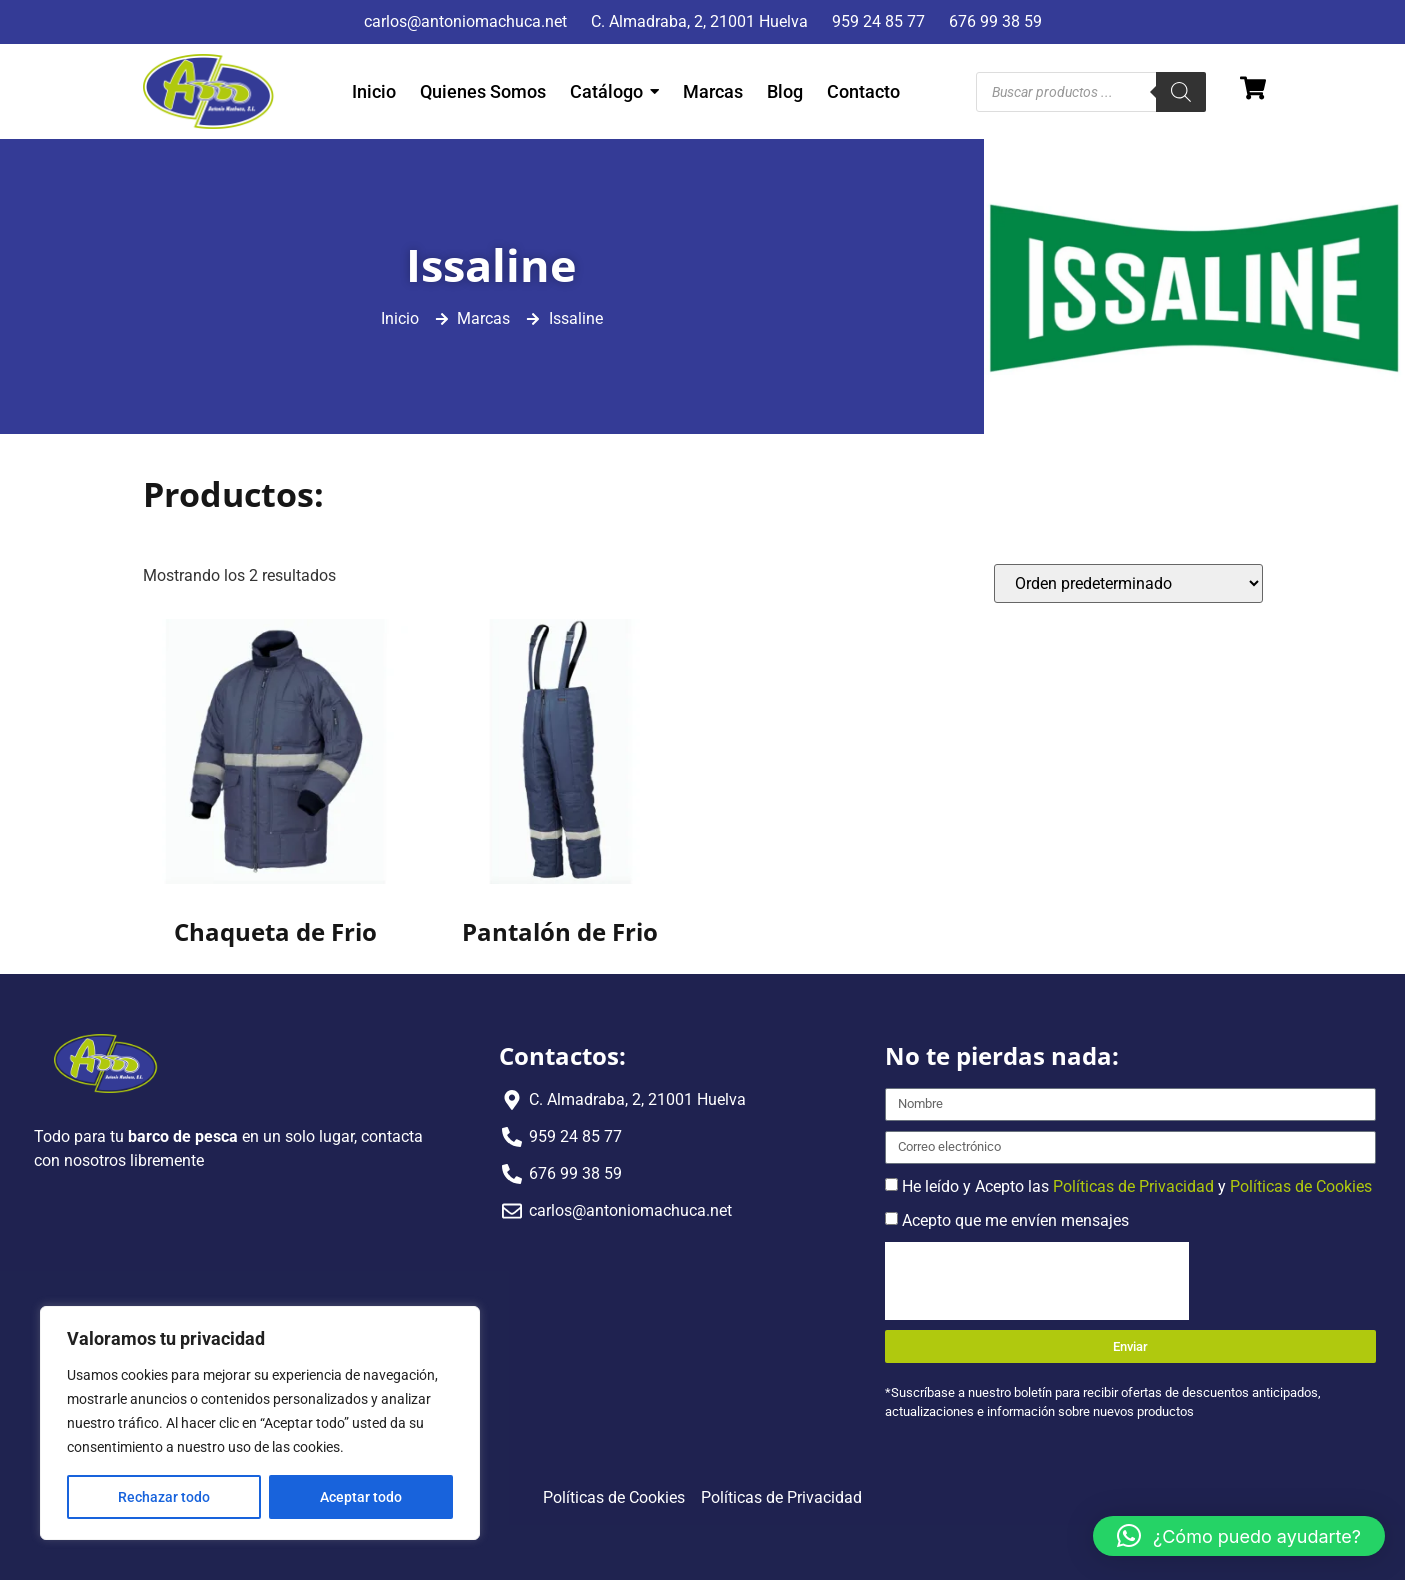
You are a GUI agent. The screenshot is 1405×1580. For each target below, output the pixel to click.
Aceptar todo (361, 1497)
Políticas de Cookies (1301, 1185)
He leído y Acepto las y (1137, 1185)
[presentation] (1037, 1281)
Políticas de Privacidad (1133, 1185)
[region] (260, 1423)
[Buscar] (1181, 92)
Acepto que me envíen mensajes (1015, 1219)
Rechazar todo (164, 1497)
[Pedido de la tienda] (1128, 583)
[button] (1239, 1536)
